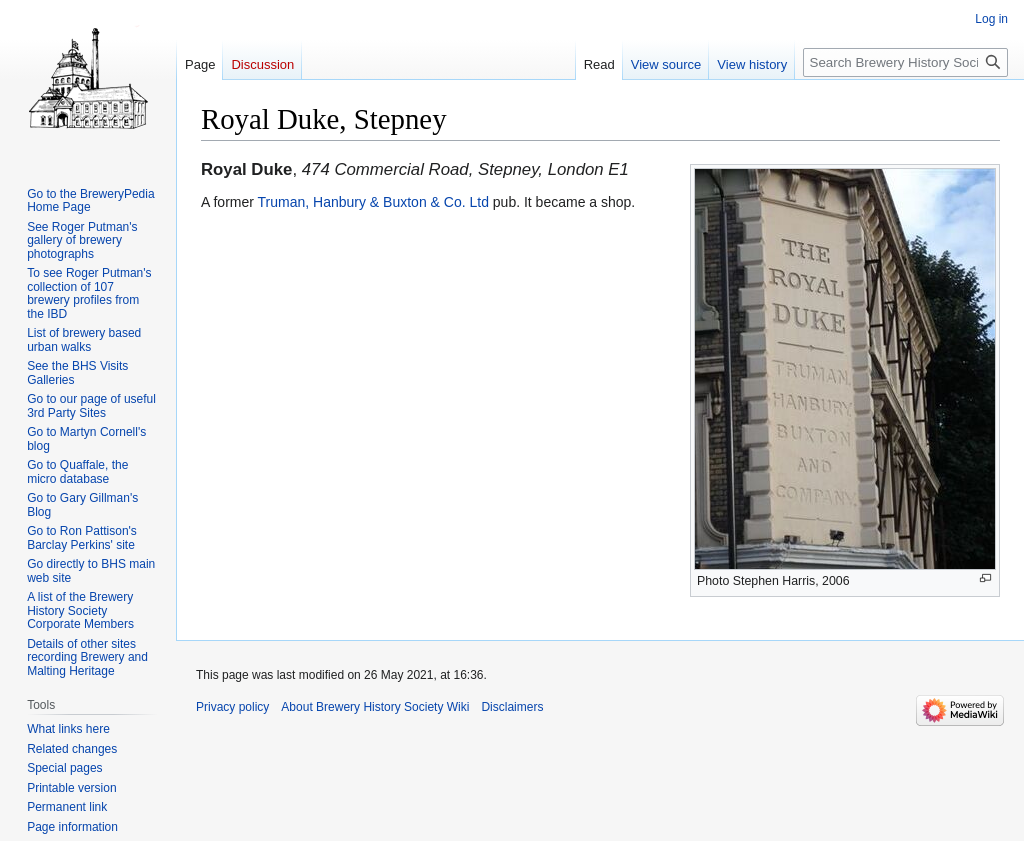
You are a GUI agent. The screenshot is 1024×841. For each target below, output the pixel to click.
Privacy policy (232, 707)
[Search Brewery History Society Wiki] (905, 62)
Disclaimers (512, 707)
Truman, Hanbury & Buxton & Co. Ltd (373, 202)
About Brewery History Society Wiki (375, 707)
